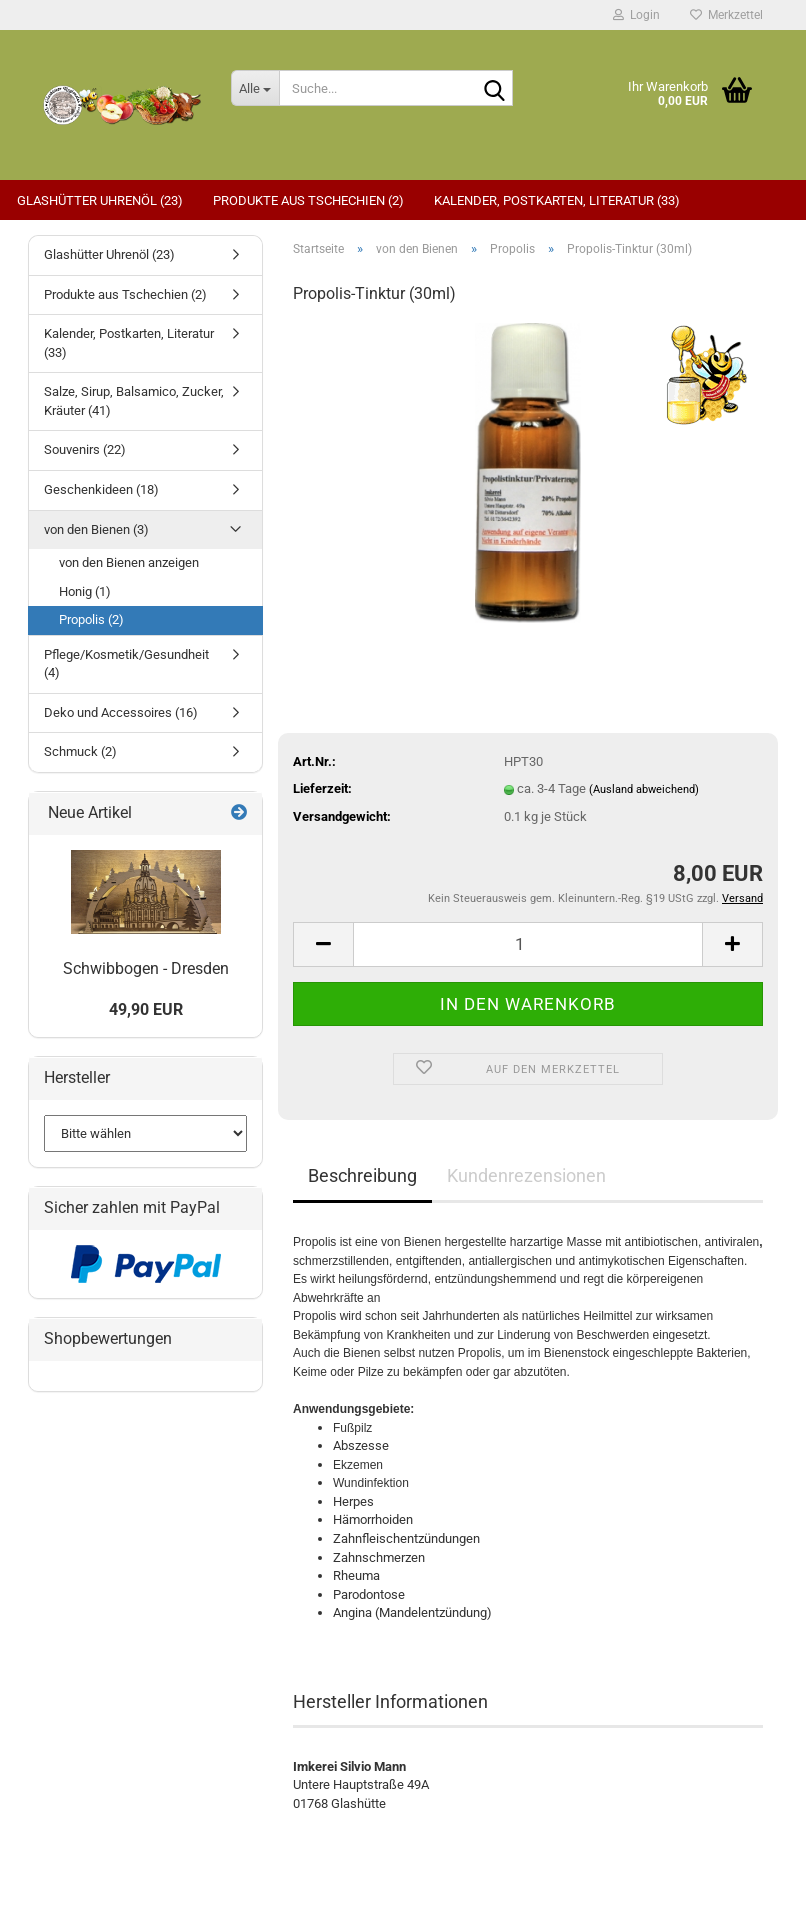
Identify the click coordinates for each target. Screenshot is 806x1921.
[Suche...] (255, 88)
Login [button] (636, 15)
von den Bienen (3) (96, 529)
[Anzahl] (528, 944)
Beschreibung (362, 1175)
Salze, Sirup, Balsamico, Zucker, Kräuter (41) (134, 401)
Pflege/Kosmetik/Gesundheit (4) (126, 664)
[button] (323, 944)
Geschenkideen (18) (101, 489)
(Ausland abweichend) (644, 789)
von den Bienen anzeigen (129, 562)
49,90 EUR (146, 1009)
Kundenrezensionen (526, 1175)
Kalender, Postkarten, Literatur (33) (557, 200)
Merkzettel (726, 15)
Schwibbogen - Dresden (146, 968)
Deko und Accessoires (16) (121, 712)
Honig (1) (85, 591)
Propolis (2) (91, 619)
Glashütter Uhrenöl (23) (100, 200)
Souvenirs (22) (85, 449)
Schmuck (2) (80, 751)
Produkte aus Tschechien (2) (308, 200)
